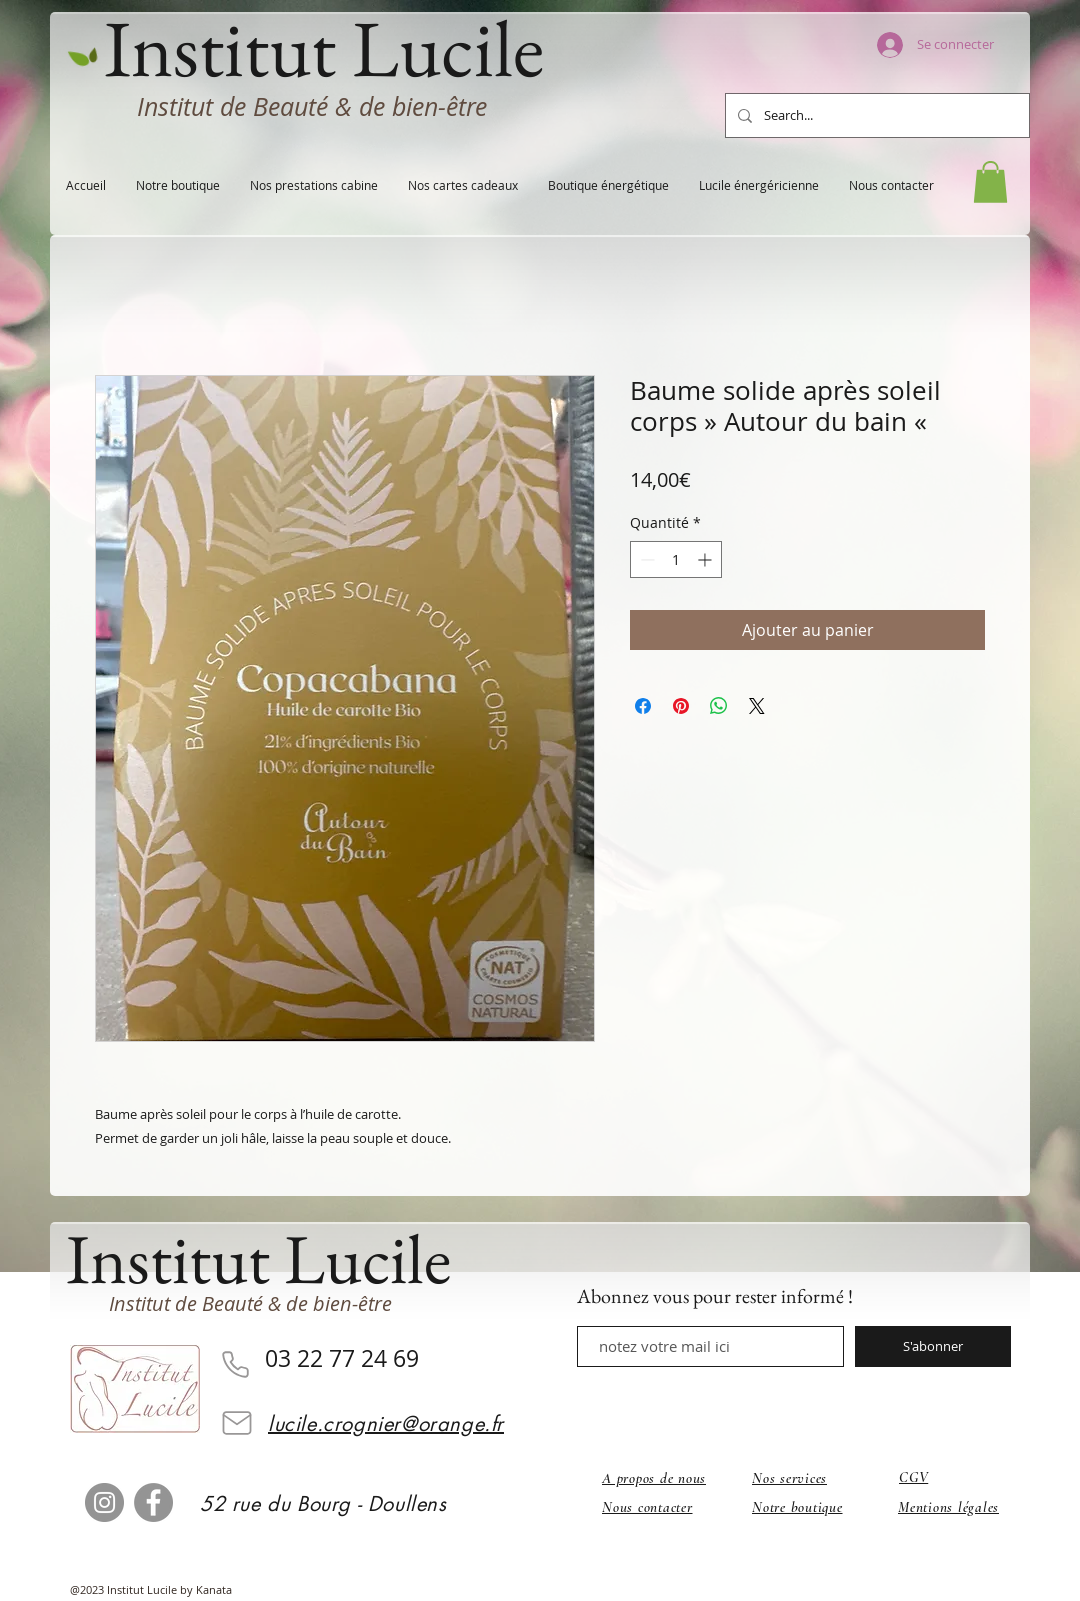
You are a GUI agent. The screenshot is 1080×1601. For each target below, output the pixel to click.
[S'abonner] (933, 1346)
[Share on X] (757, 706)
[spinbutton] (676, 559)
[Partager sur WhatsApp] (719, 706)
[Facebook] (153, 1502)
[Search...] (875, 115)
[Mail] (237, 1423)
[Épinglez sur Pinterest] (681, 706)
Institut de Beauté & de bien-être (312, 106)
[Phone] (235, 1365)
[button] (990, 182)
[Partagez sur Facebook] (643, 706)
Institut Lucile (258, 1258)
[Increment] (706, 559)
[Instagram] (104, 1502)
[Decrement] (645, 559)
